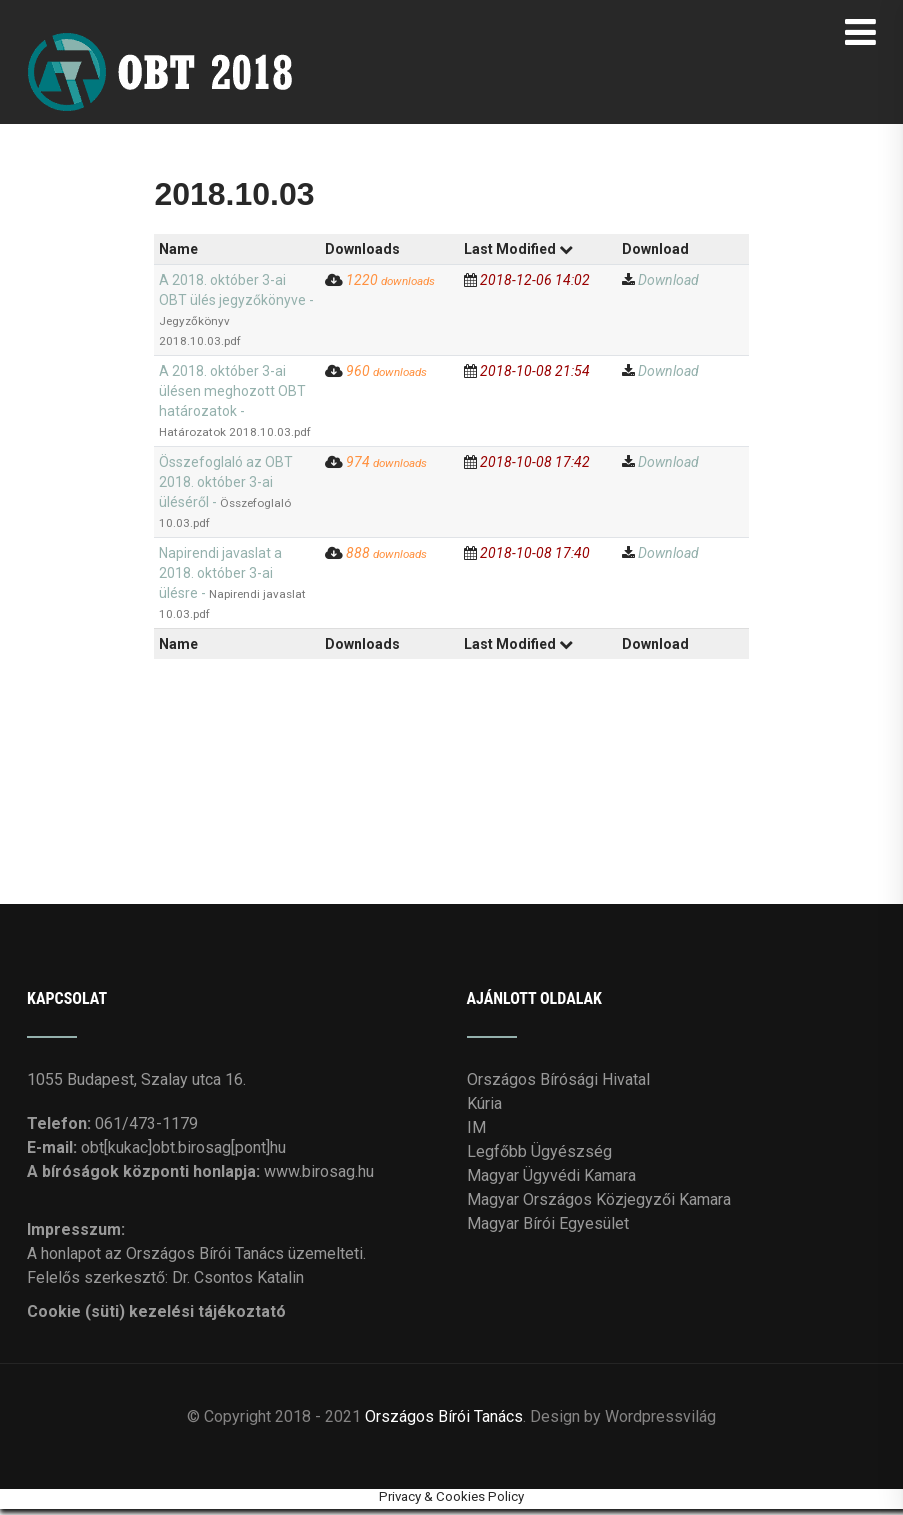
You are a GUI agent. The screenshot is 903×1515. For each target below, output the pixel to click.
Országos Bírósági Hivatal (558, 1085)
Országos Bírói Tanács (444, 1422)
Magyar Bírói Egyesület (548, 1229)
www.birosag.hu (319, 1177)
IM (476, 1133)
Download (668, 286)
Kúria (484, 1109)
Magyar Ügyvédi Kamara (551, 1181)
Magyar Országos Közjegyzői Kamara (599, 1205)
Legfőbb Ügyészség (539, 1157)
